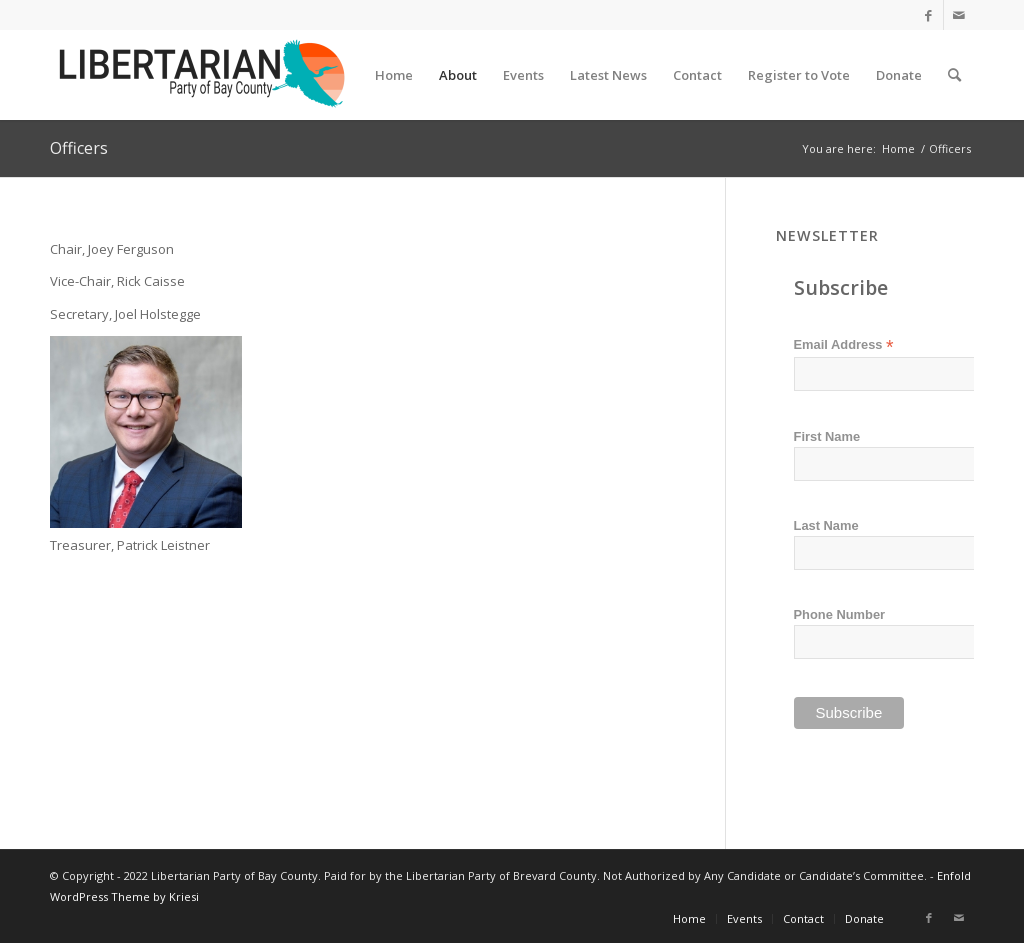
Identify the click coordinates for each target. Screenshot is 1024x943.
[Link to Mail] (959, 15)
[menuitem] (394, 75)
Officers (79, 148)
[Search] (954, 75)
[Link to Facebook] (928, 15)
